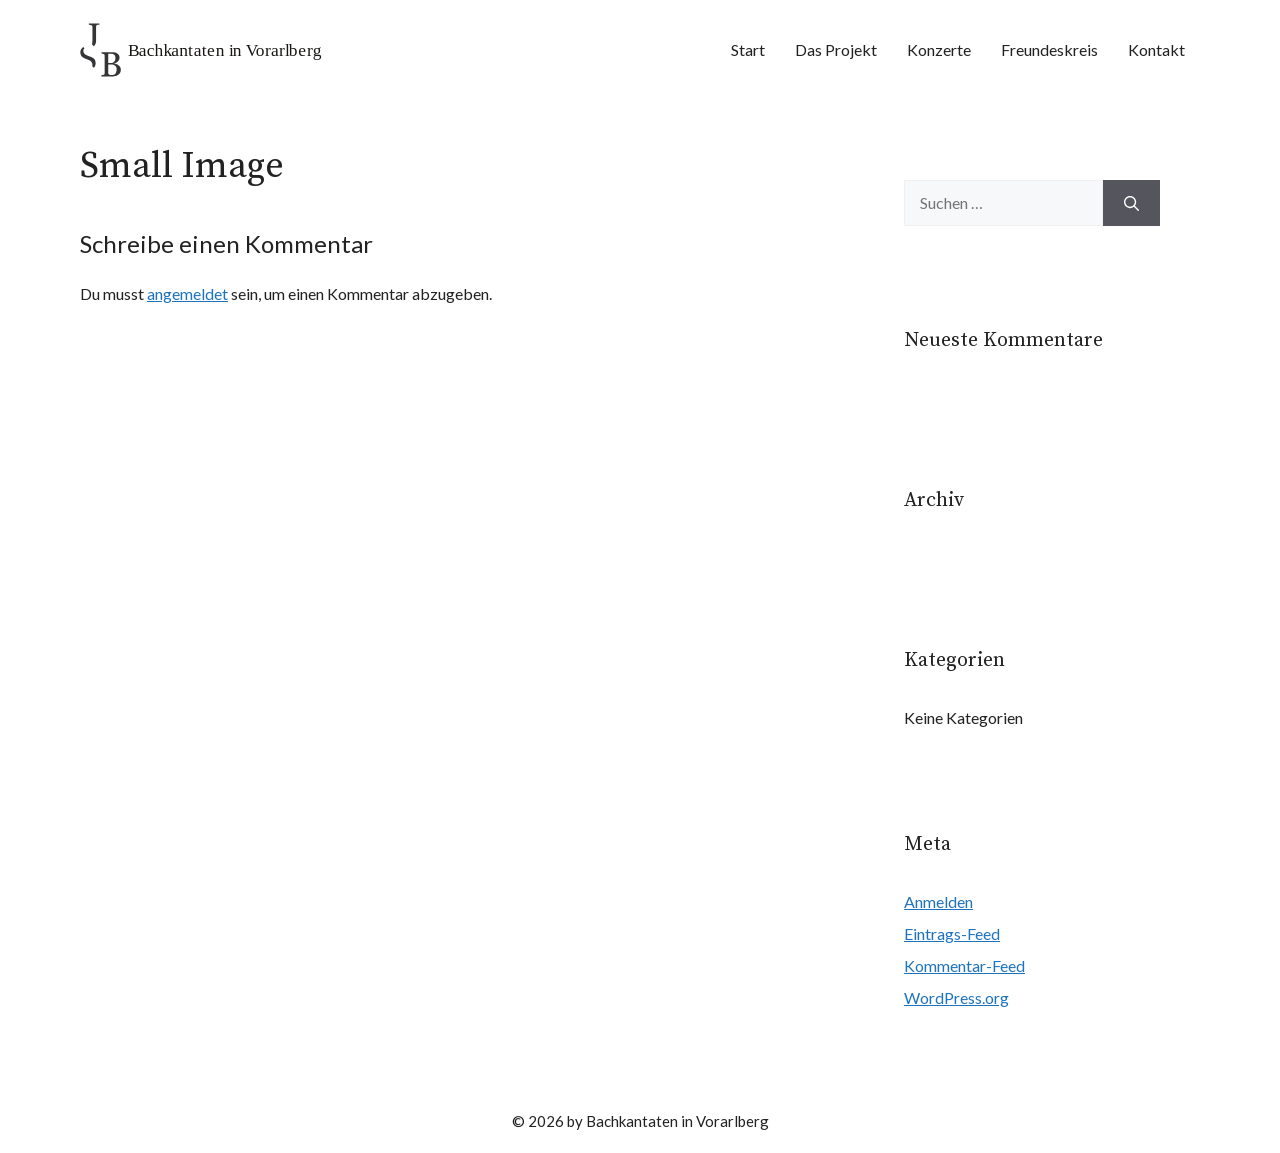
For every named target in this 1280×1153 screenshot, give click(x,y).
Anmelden (938, 901)
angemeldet (187, 293)
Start (748, 49)
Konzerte (939, 49)
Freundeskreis (1049, 49)
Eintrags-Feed (952, 933)
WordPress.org (956, 997)
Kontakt (1156, 49)
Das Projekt (836, 49)
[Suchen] (1131, 203)
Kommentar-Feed (964, 965)
